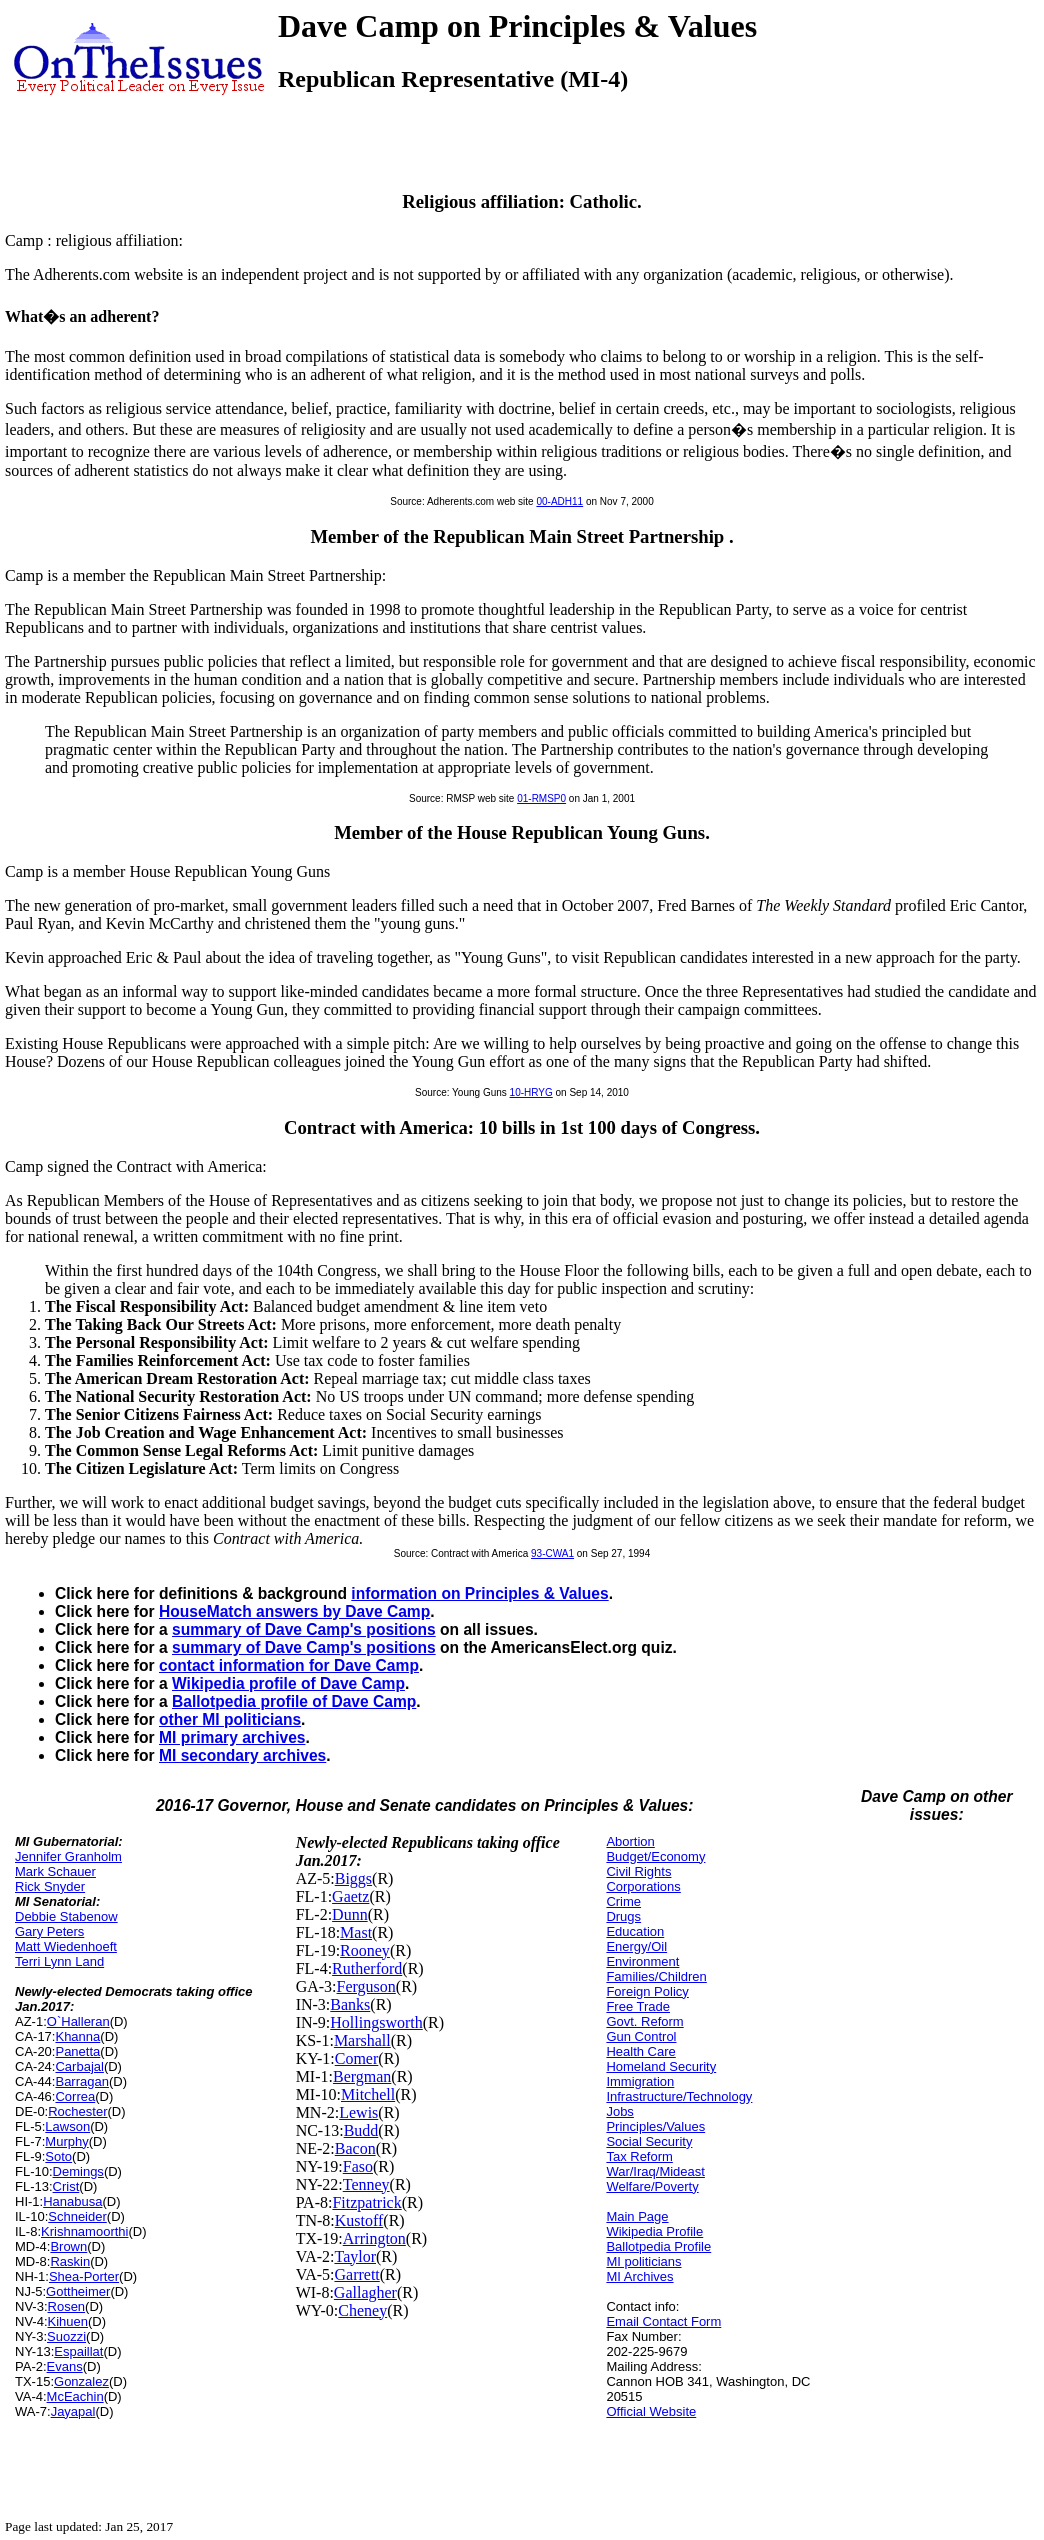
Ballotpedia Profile (658, 2246)
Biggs (353, 1878)
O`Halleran (78, 2021)
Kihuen (68, 2321)
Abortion (630, 1841)
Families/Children (656, 1976)
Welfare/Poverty (652, 2186)
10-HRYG (531, 1092)
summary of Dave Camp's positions (304, 1629)
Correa (75, 2096)
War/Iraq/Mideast (655, 2171)
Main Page (637, 2216)
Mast (356, 1932)
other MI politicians (230, 1719)
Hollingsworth (376, 2022)
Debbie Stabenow (66, 1916)
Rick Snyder (50, 1886)
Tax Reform (639, 2156)
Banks (350, 2004)
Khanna (77, 2036)
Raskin (70, 2261)
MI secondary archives (242, 1755)
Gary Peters (49, 1931)
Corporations (643, 1886)
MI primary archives (232, 1737)
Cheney (362, 2310)
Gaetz (350, 1896)
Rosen (67, 2306)
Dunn (350, 1914)
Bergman (362, 2076)
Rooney (365, 1950)
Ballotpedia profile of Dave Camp (294, 1701)
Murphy (66, 2141)
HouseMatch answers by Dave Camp (294, 1611)
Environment (642, 1961)
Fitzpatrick (366, 2202)
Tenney (366, 2184)
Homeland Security (661, 2066)
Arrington (374, 2238)
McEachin (75, 2396)
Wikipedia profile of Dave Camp (288, 1683)
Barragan (81, 2081)
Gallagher (365, 2292)
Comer (357, 2058)
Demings (78, 2171)
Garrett (356, 2274)
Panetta (77, 2051)
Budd (361, 2130)
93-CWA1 (552, 1553)
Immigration (640, 2081)
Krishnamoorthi (84, 2231)
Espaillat (78, 2351)
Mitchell (368, 2094)
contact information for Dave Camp (289, 1665)
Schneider (77, 2216)
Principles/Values (655, 2126)
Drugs (623, 1916)
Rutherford (367, 1968)
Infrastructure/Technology (679, 2096)
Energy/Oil (636, 1946)
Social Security (649, 2141)
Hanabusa (72, 2201)
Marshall (362, 2040)
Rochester (77, 2111)
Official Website (651, 2411)
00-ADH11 (559, 501)
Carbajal (79, 2066)
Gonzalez (81, 2381)
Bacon (355, 2148)
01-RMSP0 (541, 798)
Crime (623, 1901)
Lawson (67, 2126)
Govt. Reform (644, 2021)
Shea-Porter (84, 2276)
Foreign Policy (647, 1991)
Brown (68, 2246)
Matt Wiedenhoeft (66, 1946)
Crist (66, 2186)
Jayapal (73, 2411)
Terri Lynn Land (59, 1961)
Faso (358, 2166)
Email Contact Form (663, 2321)
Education (635, 1931)
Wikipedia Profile (654, 2231)
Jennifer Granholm (68, 1856)
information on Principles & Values (479, 1593)
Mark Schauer (55, 1871)
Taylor (355, 2256)
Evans (65, 2366)
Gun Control (641, 2036)
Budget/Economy (655, 1856)
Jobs (619, 2111)
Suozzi (66, 2336)
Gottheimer (78, 2291)
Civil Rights (638, 1871)
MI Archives (639, 2276)
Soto (58, 2156)
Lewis (358, 2112)
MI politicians (643, 2261)
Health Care (640, 2051)
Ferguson (366, 1986)
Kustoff (359, 2220)
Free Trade (638, 2006)
